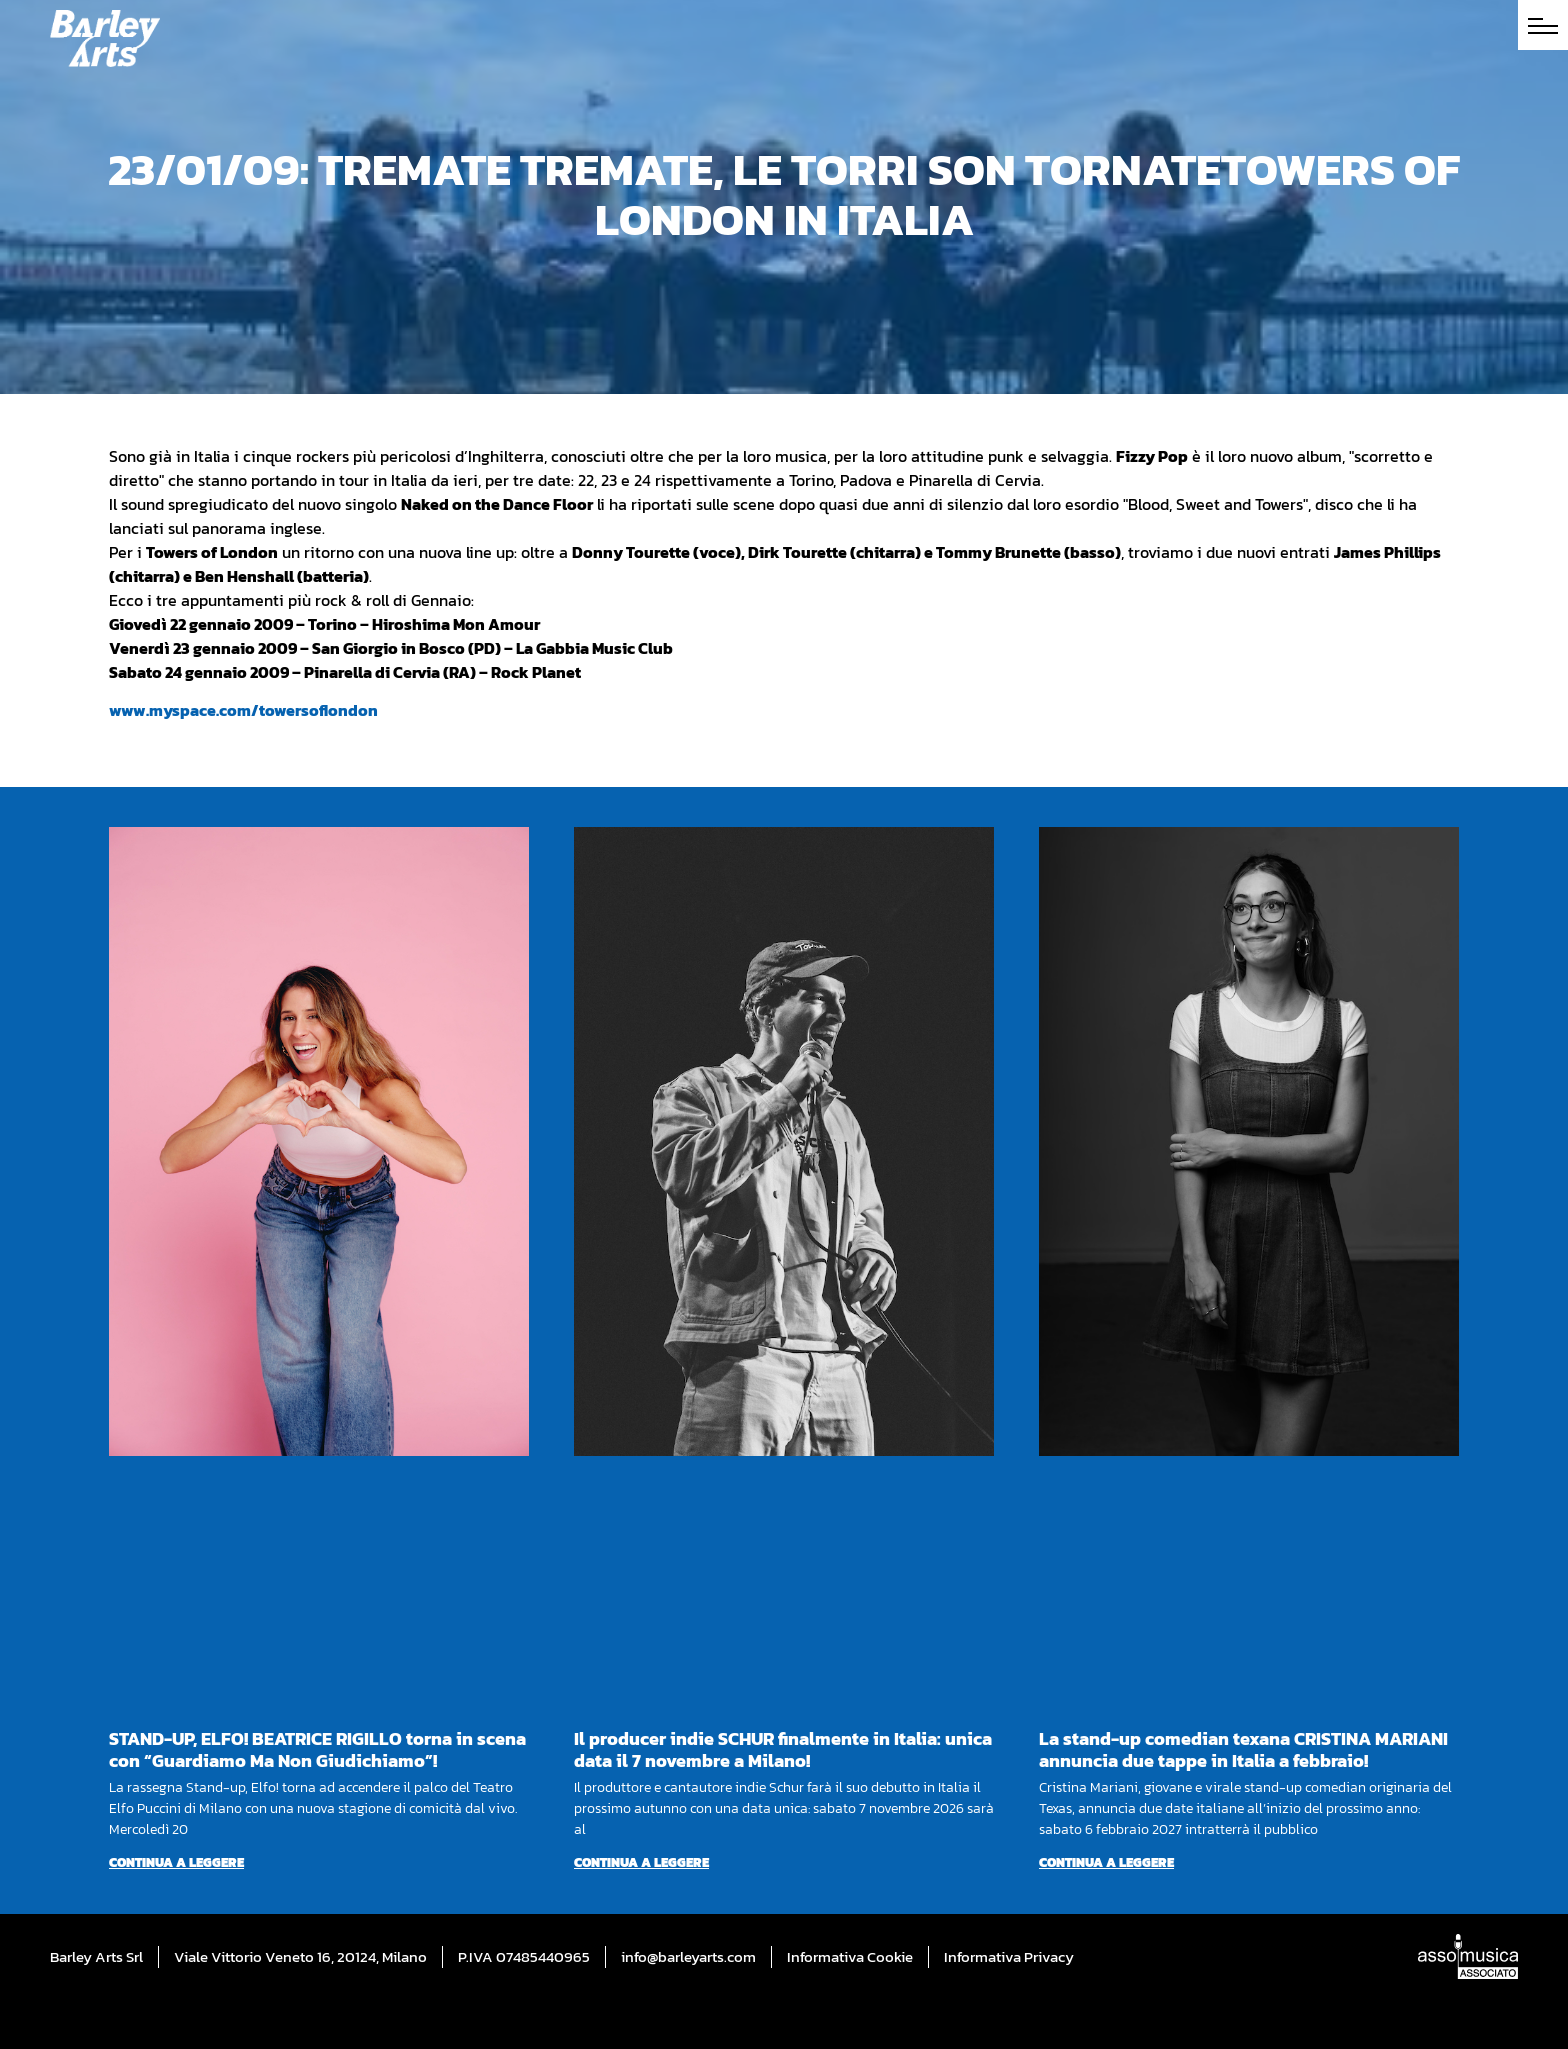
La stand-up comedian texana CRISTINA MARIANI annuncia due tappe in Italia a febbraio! (1243, 1749)
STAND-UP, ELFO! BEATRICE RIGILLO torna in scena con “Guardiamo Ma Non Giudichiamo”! (317, 1749)
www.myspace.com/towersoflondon (243, 710)
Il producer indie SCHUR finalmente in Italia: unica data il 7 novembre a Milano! (783, 1749)
